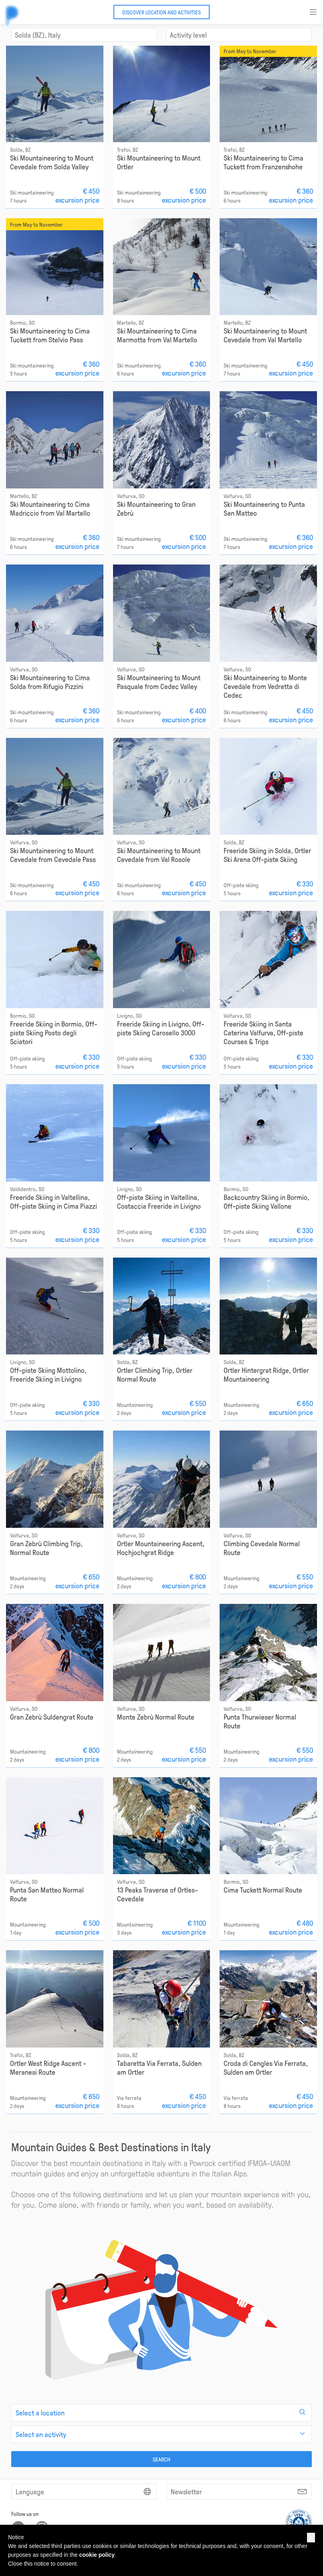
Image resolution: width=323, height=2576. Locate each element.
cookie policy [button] (97, 2555)
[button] (311, 2537)
